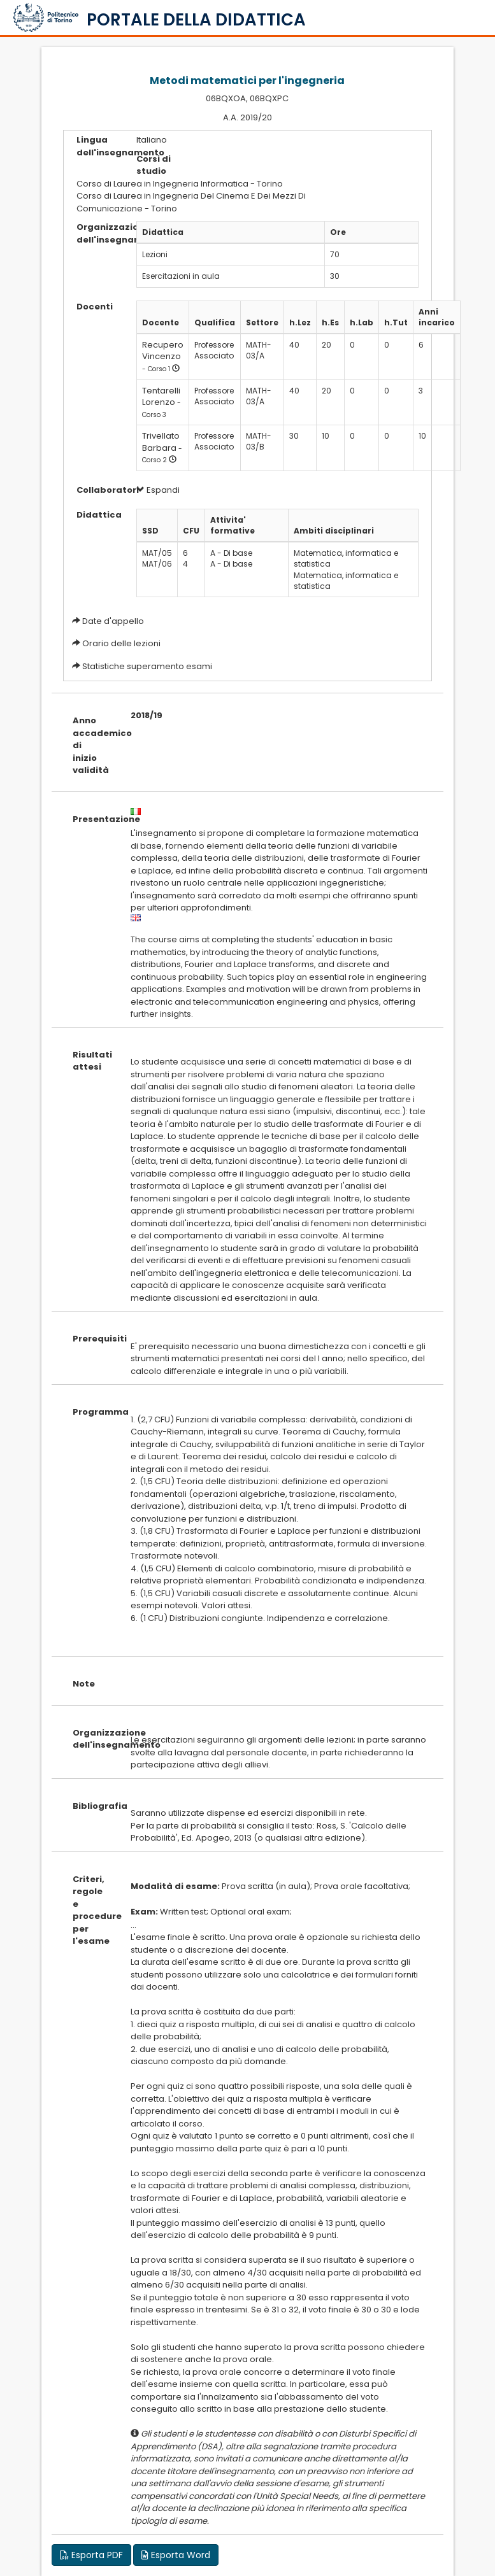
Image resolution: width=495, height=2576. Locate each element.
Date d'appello (113, 621)
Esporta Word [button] (175, 2555)
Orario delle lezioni (121, 643)
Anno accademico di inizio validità (92, 745)
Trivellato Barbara (161, 442)
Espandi (158, 490)
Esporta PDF (91, 2555)
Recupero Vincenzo (162, 351)
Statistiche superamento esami (147, 666)
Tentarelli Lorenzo (161, 397)
